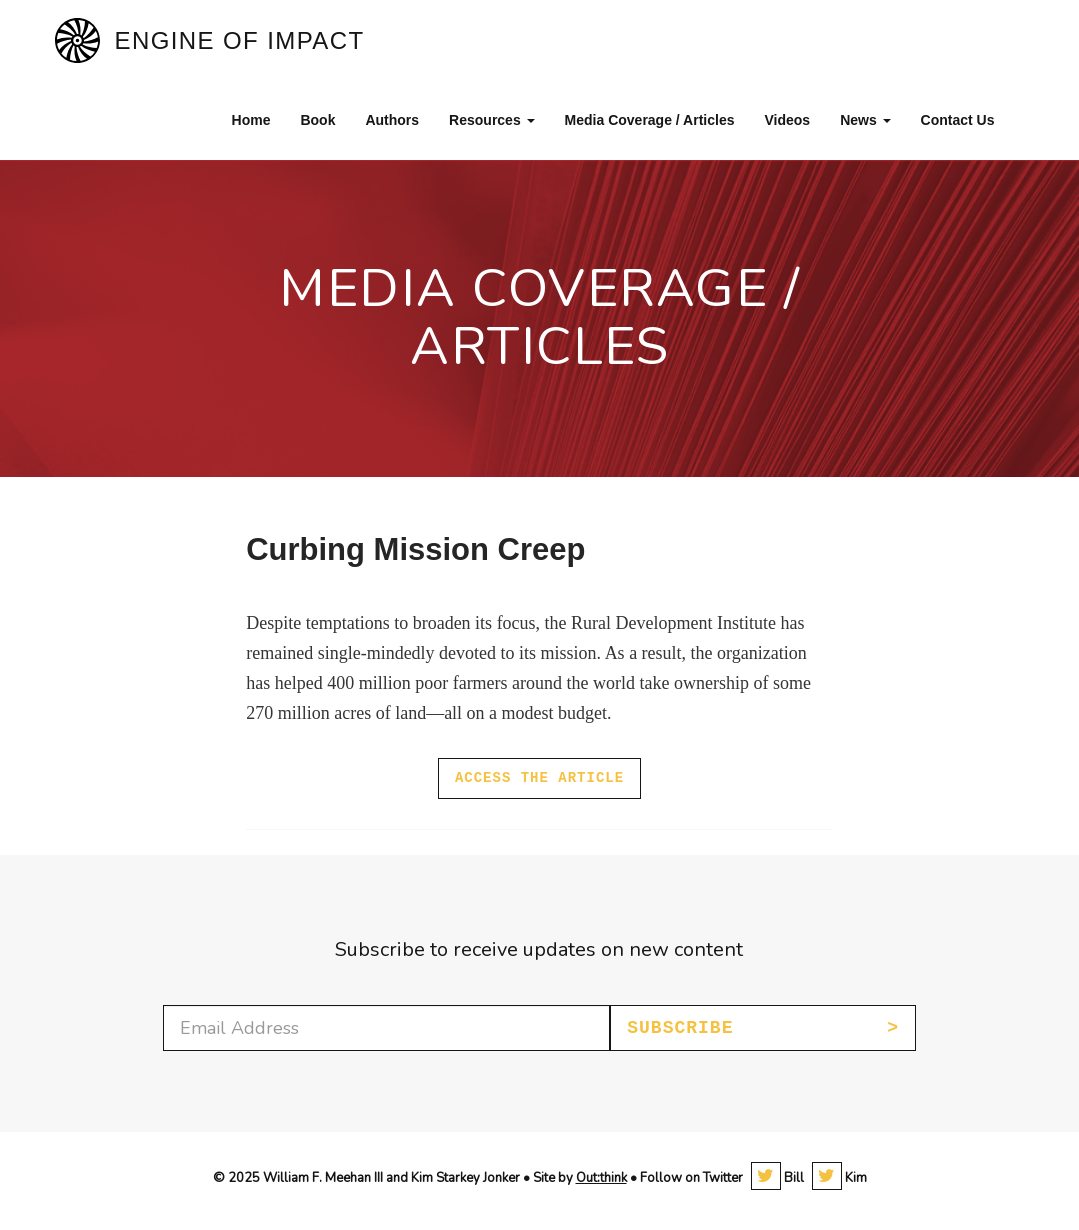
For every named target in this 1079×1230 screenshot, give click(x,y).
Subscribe (680, 1028)
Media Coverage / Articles (650, 120)
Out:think (601, 1178)
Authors (392, 120)
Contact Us (958, 120)
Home (251, 120)
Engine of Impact (240, 40)
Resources (491, 120)
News (865, 120)
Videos (787, 120)
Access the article (539, 778)
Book (317, 120)
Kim (839, 1178)
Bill (777, 1178)
